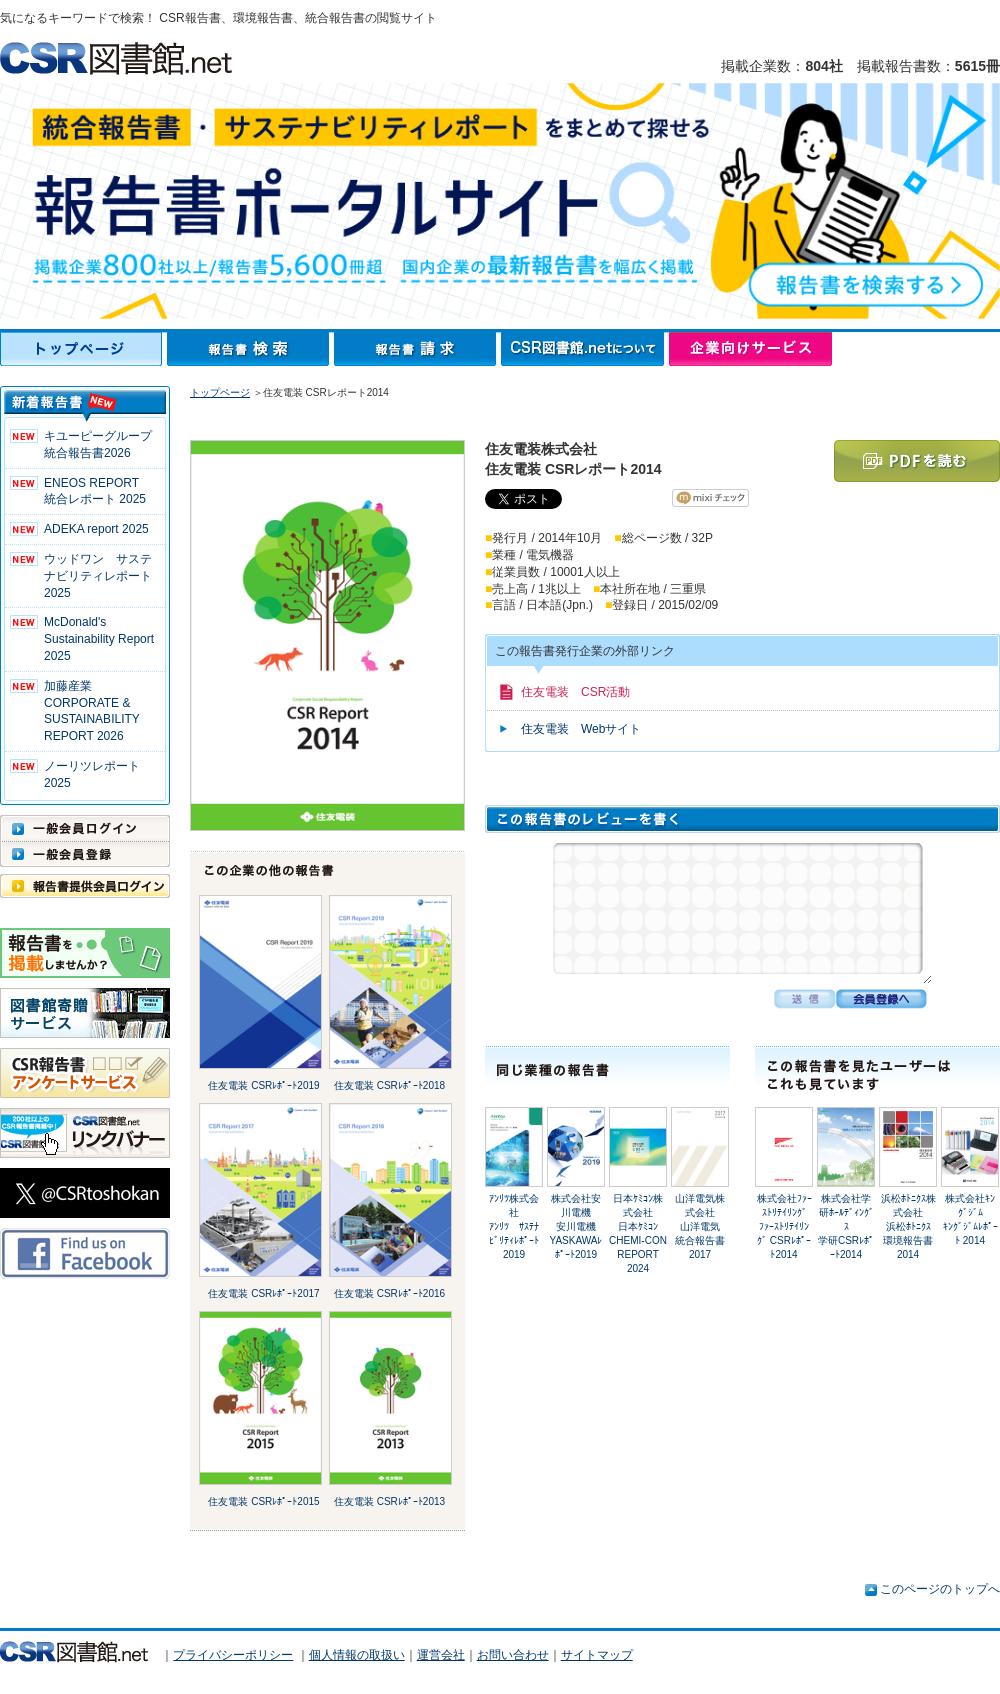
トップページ (83, 349)
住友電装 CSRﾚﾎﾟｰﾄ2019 (263, 1085)
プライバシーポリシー (233, 1655)
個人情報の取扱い (357, 1655)
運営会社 (441, 1655)
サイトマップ (597, 1655)
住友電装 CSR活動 (575, 692)
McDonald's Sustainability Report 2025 (99, 639)
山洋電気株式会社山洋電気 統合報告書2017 (702, 1226)
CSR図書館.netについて (585, 349)
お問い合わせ (513, 1655)
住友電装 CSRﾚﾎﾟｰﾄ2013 (389, 1501)
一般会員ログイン (85, 828)
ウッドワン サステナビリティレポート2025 (98, 576)
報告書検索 (250, 349)
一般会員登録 (85, 854)
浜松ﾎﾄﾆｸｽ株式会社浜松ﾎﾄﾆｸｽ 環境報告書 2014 (912, 1226)
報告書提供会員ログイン (85, 886)
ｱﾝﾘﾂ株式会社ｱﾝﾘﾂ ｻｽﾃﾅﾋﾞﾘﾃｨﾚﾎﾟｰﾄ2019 (514, 1226)
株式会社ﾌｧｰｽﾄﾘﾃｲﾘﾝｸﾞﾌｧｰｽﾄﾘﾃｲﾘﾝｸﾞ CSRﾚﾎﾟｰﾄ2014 (784, 1226)
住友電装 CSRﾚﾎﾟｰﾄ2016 (389, 1293)
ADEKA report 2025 (96, 529)
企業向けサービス (750, 349)
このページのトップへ (940, 1589)
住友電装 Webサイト (581, 729)
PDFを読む (917, 461)
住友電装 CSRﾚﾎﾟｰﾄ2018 (389, 1085)
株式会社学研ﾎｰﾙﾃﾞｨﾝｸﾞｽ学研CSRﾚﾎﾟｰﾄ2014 (846, 1226)
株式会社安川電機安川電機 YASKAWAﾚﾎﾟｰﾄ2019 (578, 1226)
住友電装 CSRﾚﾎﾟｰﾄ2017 (263, 1293)
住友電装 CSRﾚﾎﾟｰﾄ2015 (263, 1501)
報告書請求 (417, 349)
